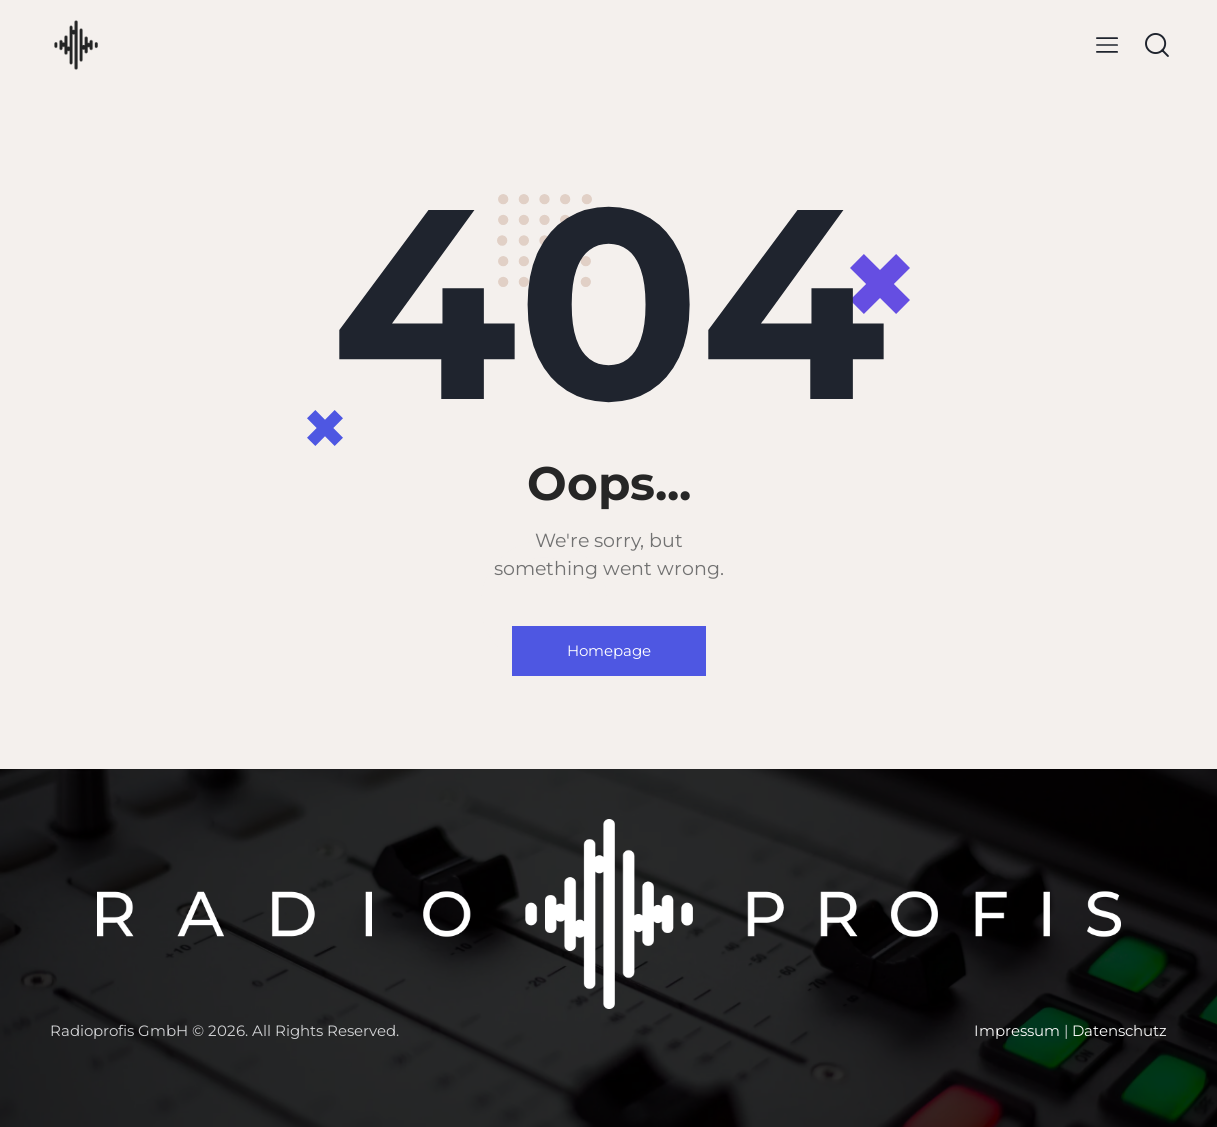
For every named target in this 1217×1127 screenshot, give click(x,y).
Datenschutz (1119, 1030)
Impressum (1017, 1030)
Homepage (609, 650)
